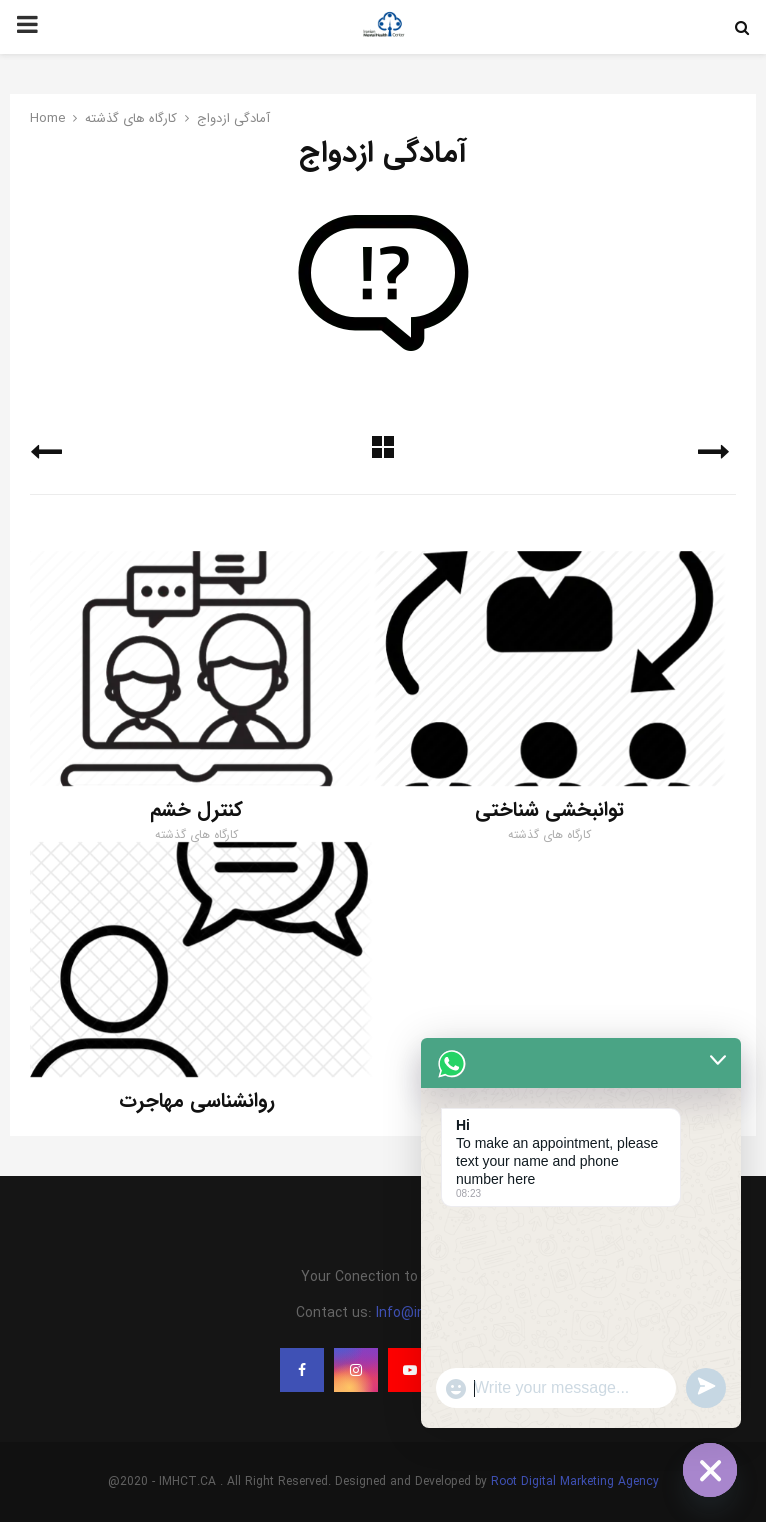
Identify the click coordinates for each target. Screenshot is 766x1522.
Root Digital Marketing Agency (575, 1481)
